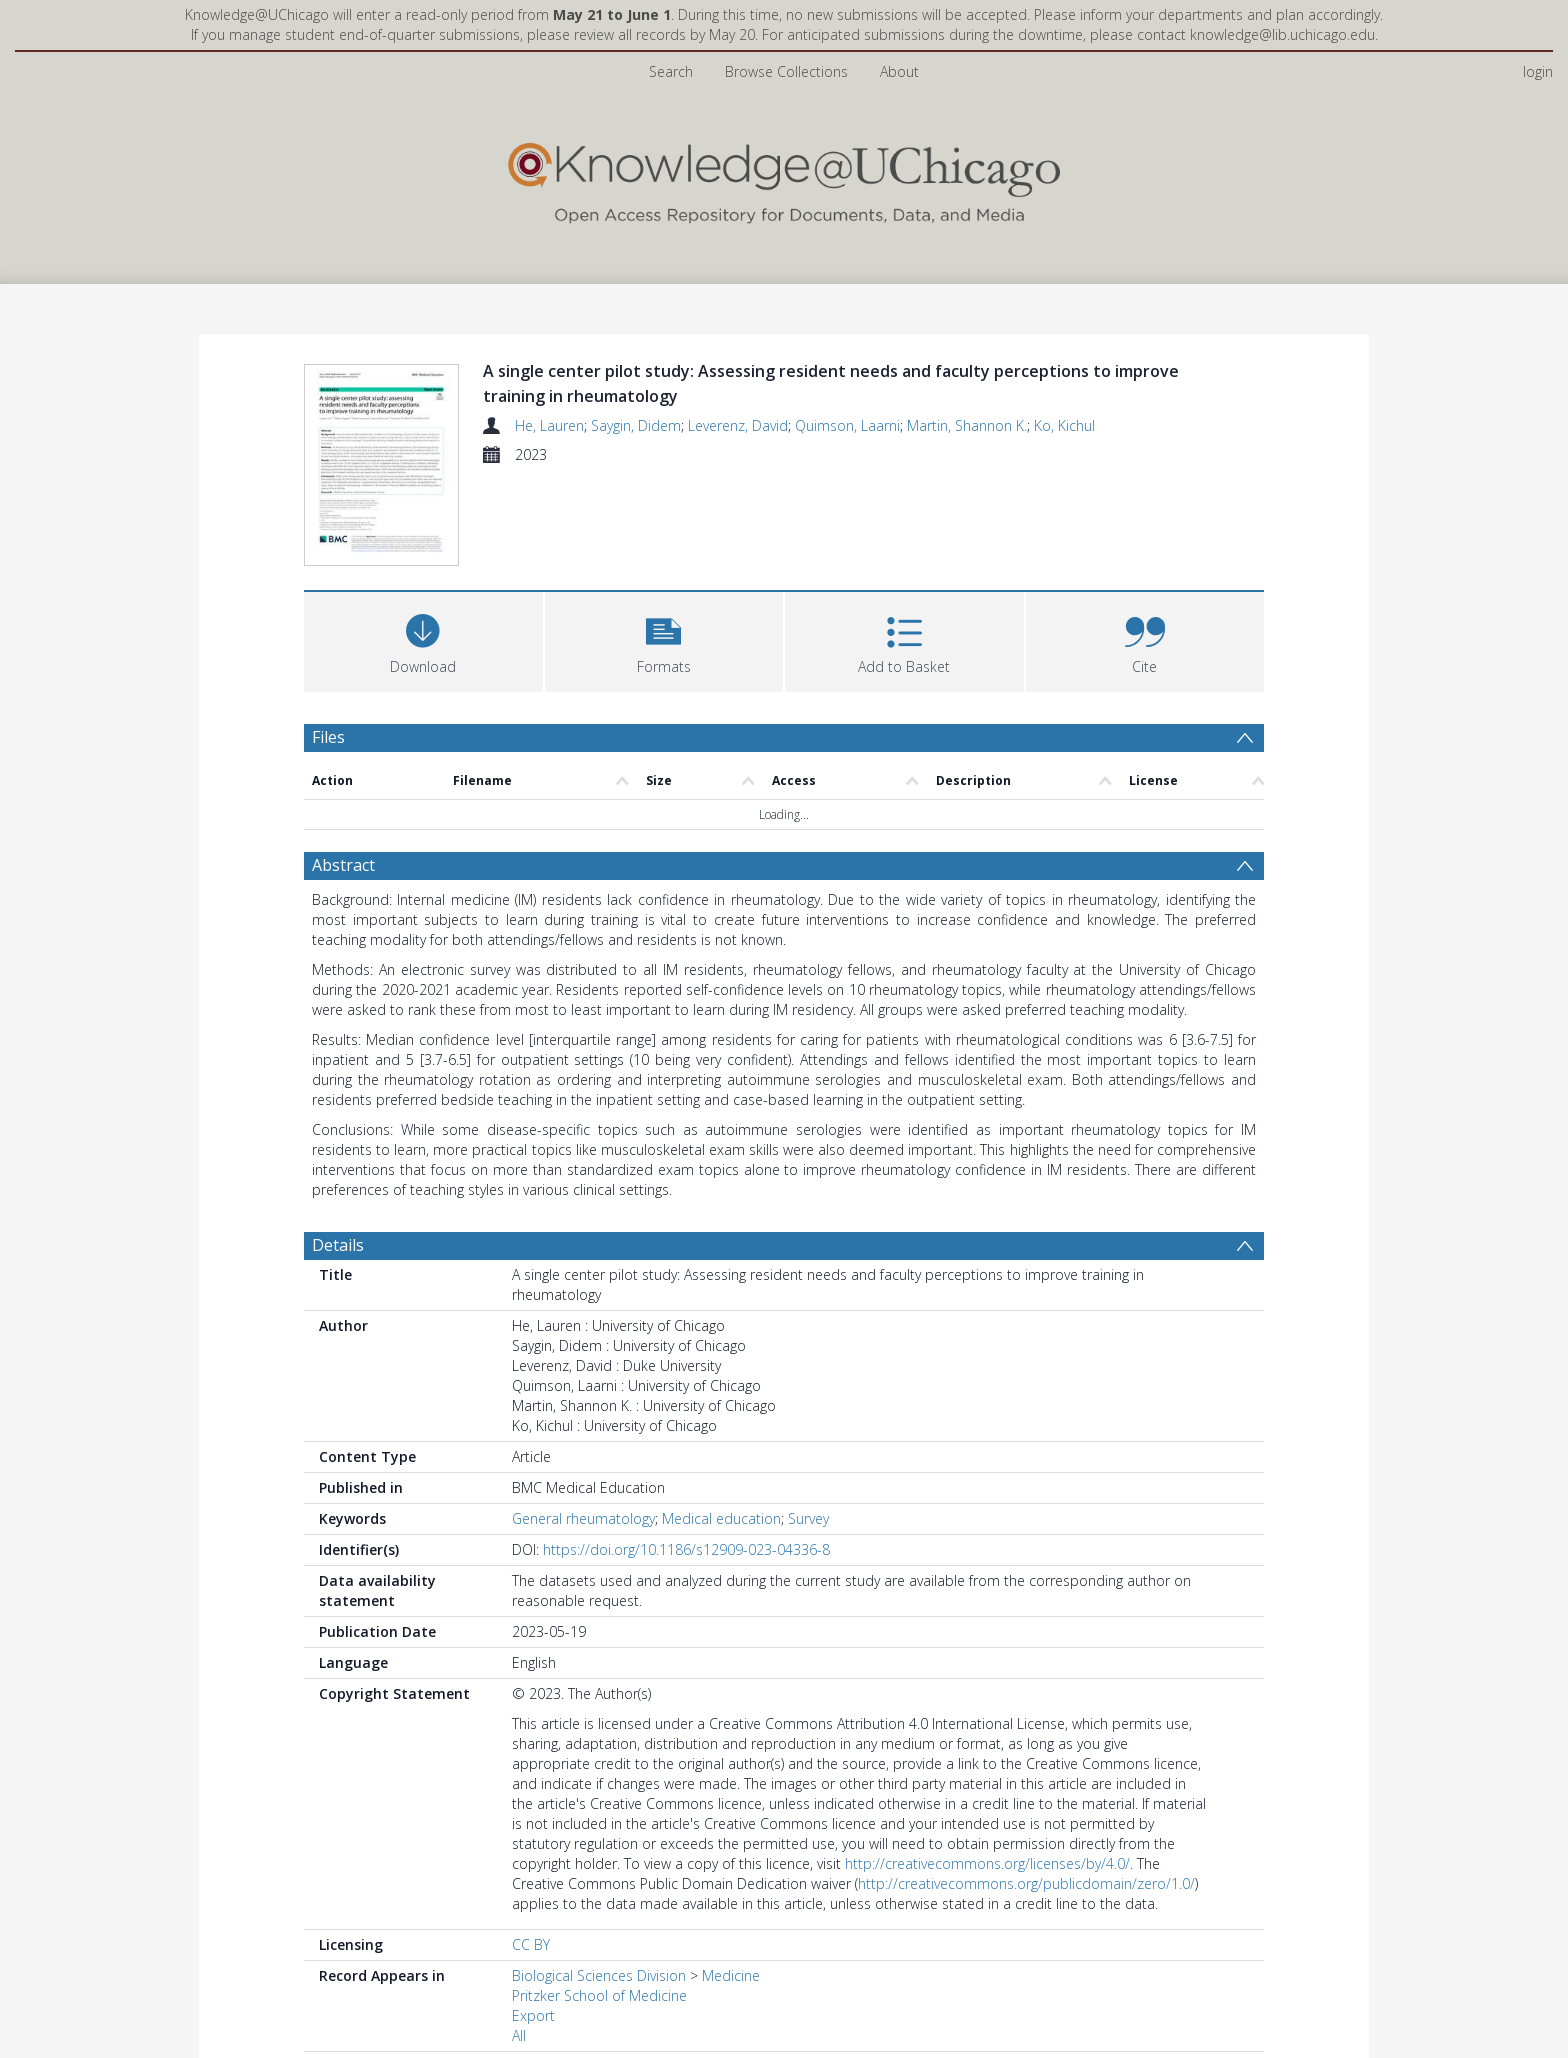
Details (338, 1245)
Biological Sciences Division (599, 1975)
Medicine (731, 1975)
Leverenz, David (738, 425)
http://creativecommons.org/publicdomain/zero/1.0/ (1026, 1883)
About (899, 71)
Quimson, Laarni (847, 425)
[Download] (423, 639)
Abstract (343, 865)
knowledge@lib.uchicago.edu (1282, 34)
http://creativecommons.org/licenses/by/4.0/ (987, 1863)
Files (328, 737)
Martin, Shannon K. (967, 425)
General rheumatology (583, 1518)
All (519, 2035)
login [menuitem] (1538, 71)
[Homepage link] (784, 178)
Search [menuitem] (671, 71)
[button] (664, 639)
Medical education (721, 1518)
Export (533, 2015)
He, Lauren (549, 425)
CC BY (531, 1944)
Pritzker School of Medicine (599, 1995)
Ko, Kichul (1064, 425)
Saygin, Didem (636, 425)
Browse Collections (786, 71)
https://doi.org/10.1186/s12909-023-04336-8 (686, 1549)
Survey (808, 1518)
